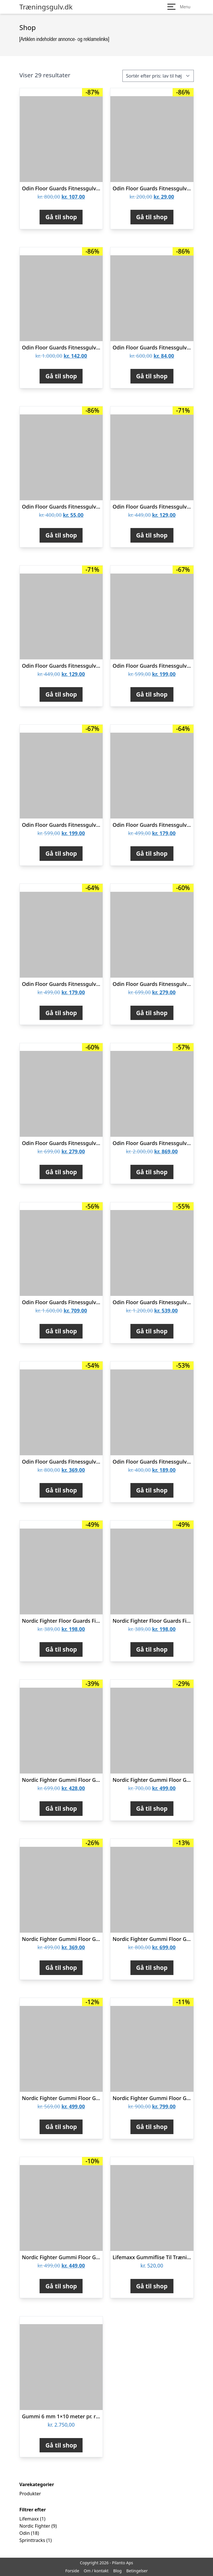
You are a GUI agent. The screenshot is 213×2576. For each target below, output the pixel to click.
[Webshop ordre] (158, 76)
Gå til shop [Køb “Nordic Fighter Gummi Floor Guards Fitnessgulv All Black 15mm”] (61, 2127)
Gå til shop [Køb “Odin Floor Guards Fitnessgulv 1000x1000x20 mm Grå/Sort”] (152, 535)
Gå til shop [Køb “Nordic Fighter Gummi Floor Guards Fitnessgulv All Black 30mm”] (152, 1968)
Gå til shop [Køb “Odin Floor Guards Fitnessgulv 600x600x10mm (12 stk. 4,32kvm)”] (152, 1331)
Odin (24, 2533)
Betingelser (137, 2570)
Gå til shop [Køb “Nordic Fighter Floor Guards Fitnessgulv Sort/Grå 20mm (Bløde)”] (152, 1649)
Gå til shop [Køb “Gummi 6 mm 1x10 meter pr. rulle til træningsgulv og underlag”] (61, 2445)
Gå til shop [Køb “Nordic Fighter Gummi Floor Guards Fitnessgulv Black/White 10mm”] (61, 2286)
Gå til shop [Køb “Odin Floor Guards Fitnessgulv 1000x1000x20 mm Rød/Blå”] (61, 694)
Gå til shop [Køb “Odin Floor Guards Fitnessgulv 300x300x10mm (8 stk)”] (61, 535)
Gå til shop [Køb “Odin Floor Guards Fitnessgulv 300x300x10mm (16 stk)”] (61, 217)
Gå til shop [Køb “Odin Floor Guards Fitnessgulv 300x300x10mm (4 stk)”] (152, 217)
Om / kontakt (96, 2570)
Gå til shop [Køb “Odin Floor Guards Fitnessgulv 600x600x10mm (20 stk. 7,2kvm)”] (152, 1172)
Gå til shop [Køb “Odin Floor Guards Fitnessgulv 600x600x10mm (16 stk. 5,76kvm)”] (61, 1331)
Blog (117, 2570)
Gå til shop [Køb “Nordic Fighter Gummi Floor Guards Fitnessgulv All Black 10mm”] (61, 1968)
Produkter (30, 2493)
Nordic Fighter (34, 2526)
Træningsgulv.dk (46, 6)
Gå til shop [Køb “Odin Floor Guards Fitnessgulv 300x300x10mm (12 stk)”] (152, 376)
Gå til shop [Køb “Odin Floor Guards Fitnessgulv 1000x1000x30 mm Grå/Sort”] (152, 694)
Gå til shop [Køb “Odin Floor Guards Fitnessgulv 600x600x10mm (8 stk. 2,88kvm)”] (61, 1490)
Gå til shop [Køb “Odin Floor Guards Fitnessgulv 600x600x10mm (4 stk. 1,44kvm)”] (152, 1490)
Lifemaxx (29, 2519)
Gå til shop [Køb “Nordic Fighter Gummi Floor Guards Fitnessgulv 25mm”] (152, 1808)
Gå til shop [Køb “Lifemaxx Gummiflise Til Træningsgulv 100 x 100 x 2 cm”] (152, 2286)
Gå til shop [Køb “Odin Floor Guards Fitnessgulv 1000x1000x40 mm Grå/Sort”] (61, 1172)
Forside (72, 2570)
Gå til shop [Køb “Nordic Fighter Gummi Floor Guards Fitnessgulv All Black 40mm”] (152, 2127)
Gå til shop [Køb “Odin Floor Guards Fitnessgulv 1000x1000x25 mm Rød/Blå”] (152, 853)
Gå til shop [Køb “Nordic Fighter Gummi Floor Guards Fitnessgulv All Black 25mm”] (61, 1808)
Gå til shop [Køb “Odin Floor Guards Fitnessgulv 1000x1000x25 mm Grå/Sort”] (61, 1013)
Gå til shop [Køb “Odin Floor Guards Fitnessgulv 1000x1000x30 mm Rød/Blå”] (61, 853)
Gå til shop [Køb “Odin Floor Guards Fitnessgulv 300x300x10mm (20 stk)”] (61, 376)
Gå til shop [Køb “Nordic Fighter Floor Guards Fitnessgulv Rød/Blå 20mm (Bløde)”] (61, 1649)
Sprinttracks (32, 2540)
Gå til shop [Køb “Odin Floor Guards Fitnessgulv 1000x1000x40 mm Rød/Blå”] (152, 1013)
